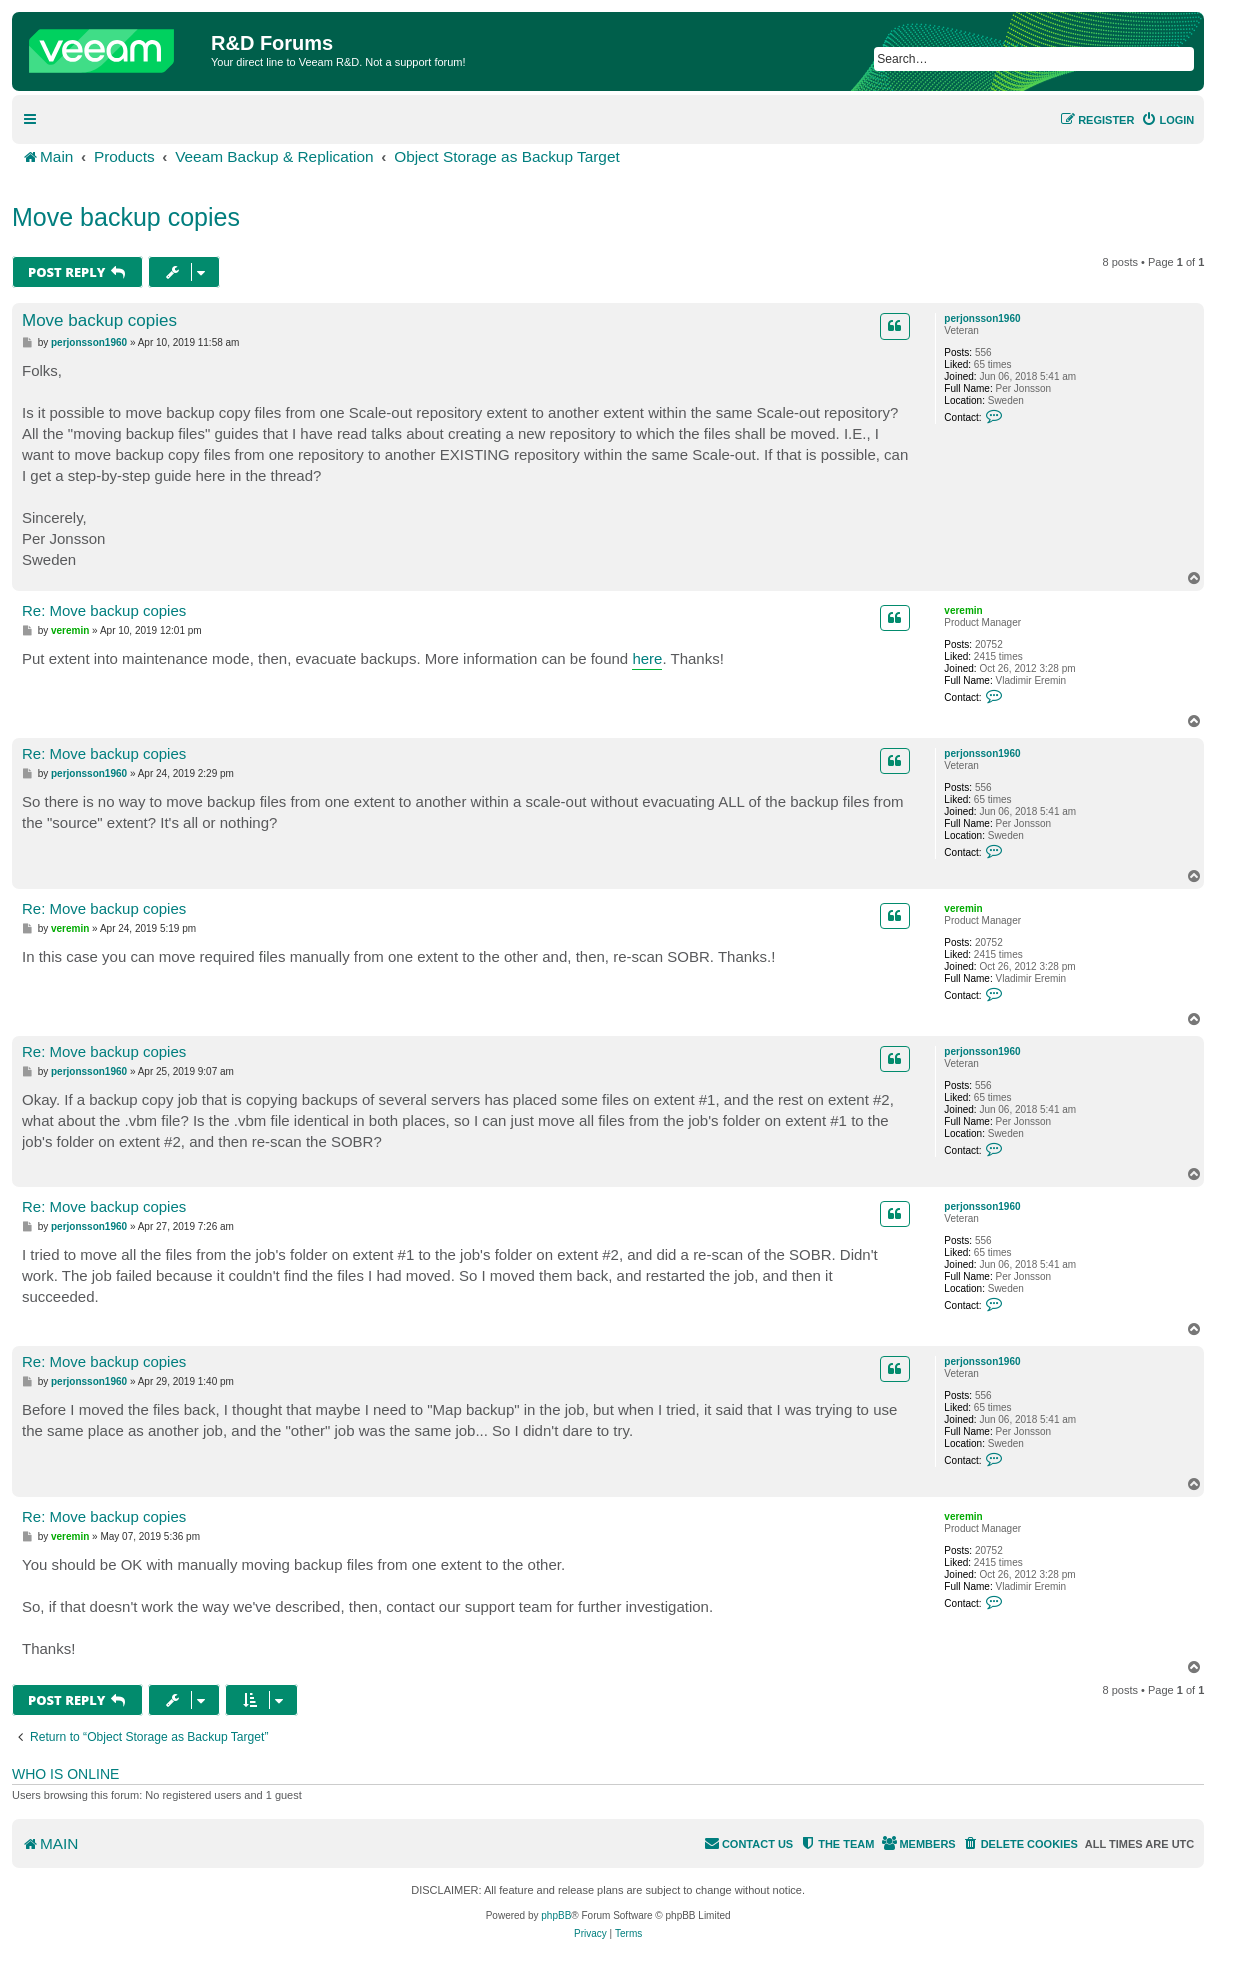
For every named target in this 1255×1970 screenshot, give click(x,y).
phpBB (556, 1915)
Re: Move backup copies (104, 610)
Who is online (65, 1774)
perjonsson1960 (982, 318)
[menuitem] (1167, 120)
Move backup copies (126, 217)
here (647, 658)
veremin (963, 610)
